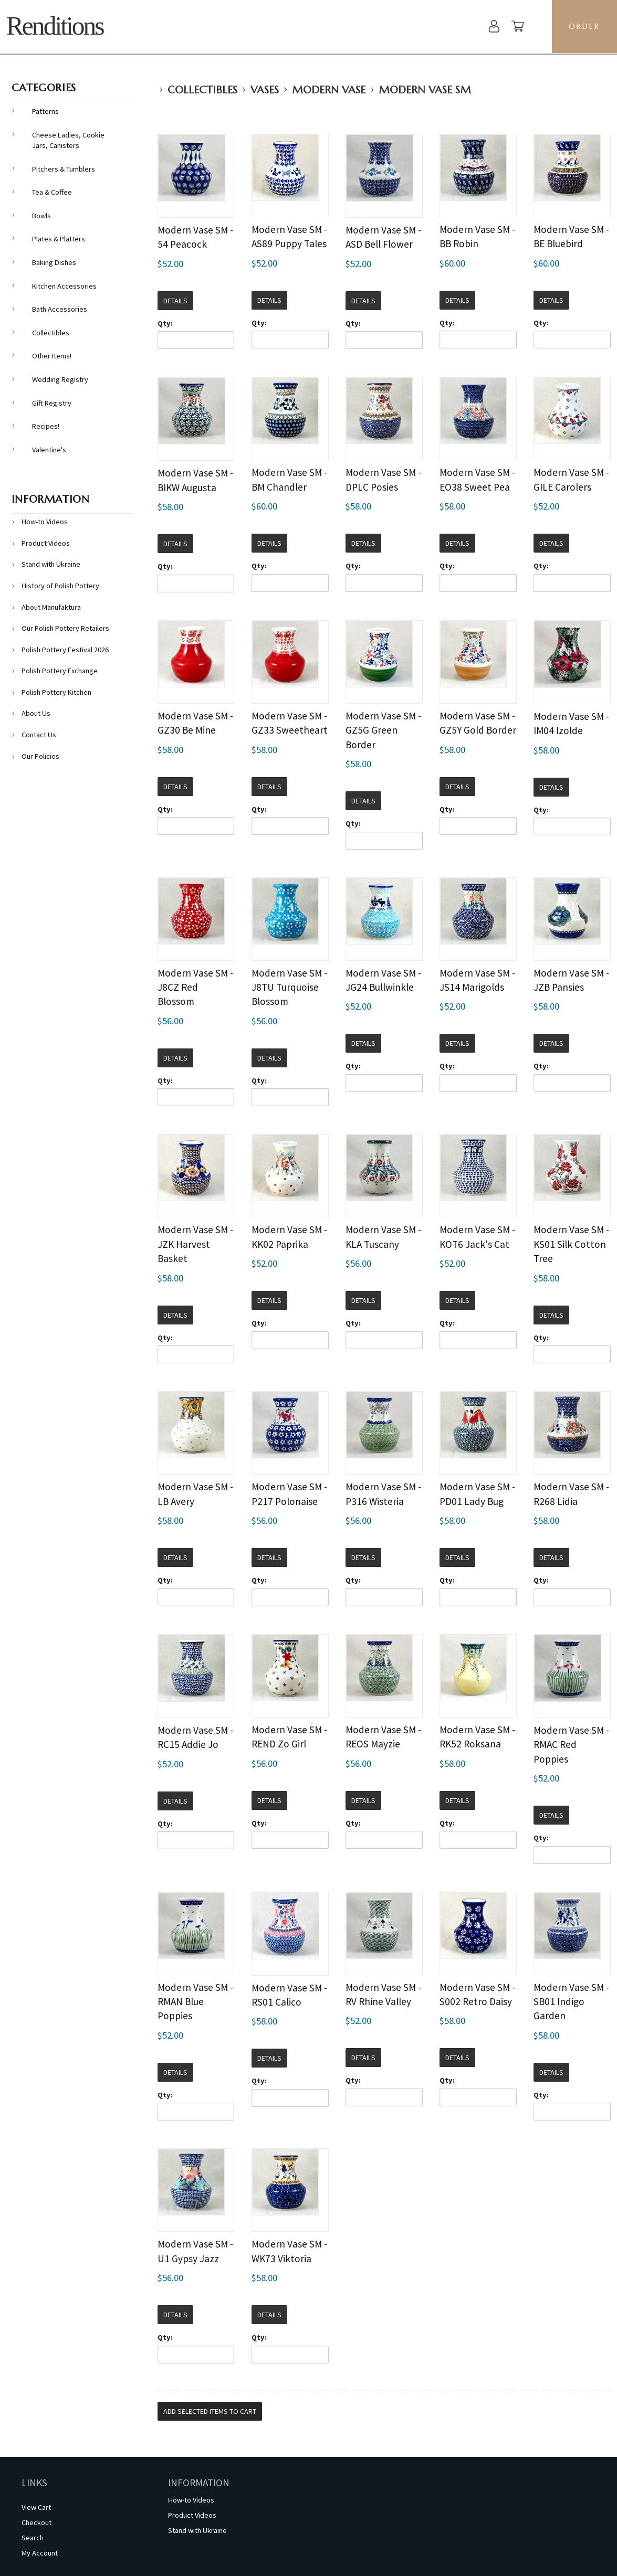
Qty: (165, 323)
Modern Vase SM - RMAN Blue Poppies (195, 2001)
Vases (264, 90)
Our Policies (40, 756)
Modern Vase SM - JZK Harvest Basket (195, 1244)
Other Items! (51, 356)
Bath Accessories (59, 309)
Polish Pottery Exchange (60, 670)
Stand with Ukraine (51, 564)
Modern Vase (328, 90)
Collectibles (202, 90)
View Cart (36, 2507)
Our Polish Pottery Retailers (65, 628)
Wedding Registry (60, 379)
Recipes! (45, 426)
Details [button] (175, 300)
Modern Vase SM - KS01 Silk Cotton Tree (571, 1244)
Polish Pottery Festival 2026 (65, 649)
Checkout (36, 2522)
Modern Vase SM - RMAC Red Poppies (571, 1744)
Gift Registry (51, 403)
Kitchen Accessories (64, 286)
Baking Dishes (54, 262)
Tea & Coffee (52, 192)
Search (33, 2537)
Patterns (45, 111)
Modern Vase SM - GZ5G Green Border (383, 730)
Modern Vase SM (425, 90)
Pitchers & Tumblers (63, 169)
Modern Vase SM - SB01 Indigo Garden (571, 2001)
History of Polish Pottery (60, 585)
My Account (40, 2553)
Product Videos (46, 543)
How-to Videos (45, 521)
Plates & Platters (58, 238)
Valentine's (49, 449)
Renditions (54, 26)
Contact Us (39, 734)
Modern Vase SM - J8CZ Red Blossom (195, 987)
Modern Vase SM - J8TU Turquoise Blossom (289, 987)
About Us (36, 713)
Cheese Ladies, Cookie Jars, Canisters (68, 140)
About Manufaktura (51, 607)
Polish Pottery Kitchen (56, 692)
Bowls (41, 215)
